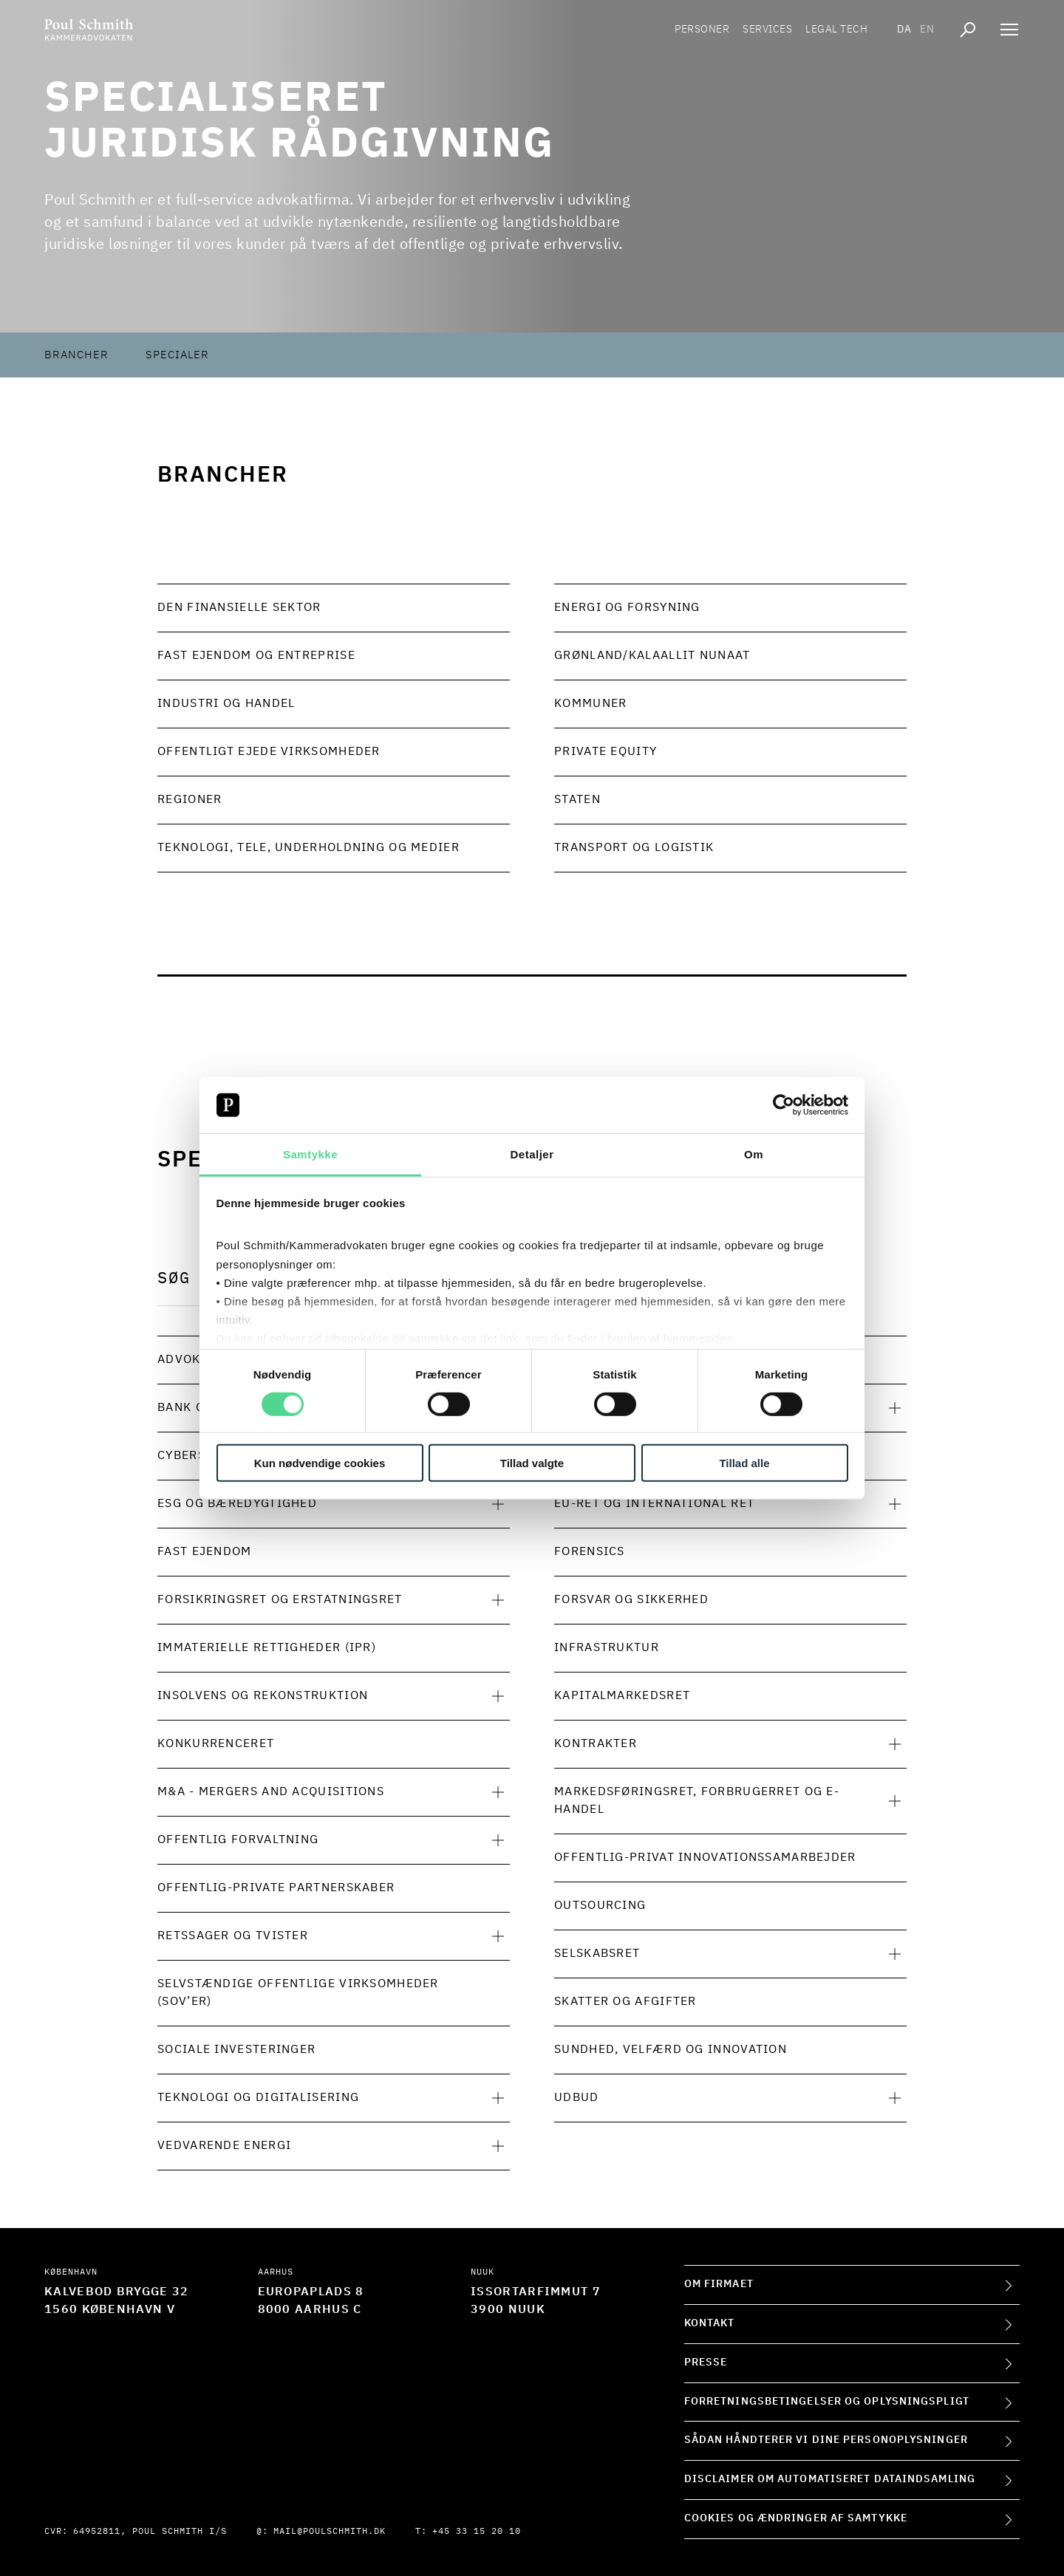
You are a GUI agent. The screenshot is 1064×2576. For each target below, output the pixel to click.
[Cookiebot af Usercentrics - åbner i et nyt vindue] (783, 1105)
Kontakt (709, 2323)
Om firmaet (719, 2284)
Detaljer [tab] (531, 1154)
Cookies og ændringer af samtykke (795, 2518)
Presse (706, 2362)
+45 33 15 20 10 (476, 2531)
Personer (702, 29)
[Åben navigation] (1009, 29)
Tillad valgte (532, 1463)
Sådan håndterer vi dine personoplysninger (826, 2440)
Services (767, 29)
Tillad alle (744, 1463)
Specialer (177, 355)
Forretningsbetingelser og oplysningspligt (826, 2401)
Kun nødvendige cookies (320, 1463)
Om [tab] (753, 1154)
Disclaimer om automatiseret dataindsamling (829, 2479)
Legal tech (836, 29)
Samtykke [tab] (310, 1154)
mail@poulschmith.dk (329, 2531)
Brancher (76, 355)
